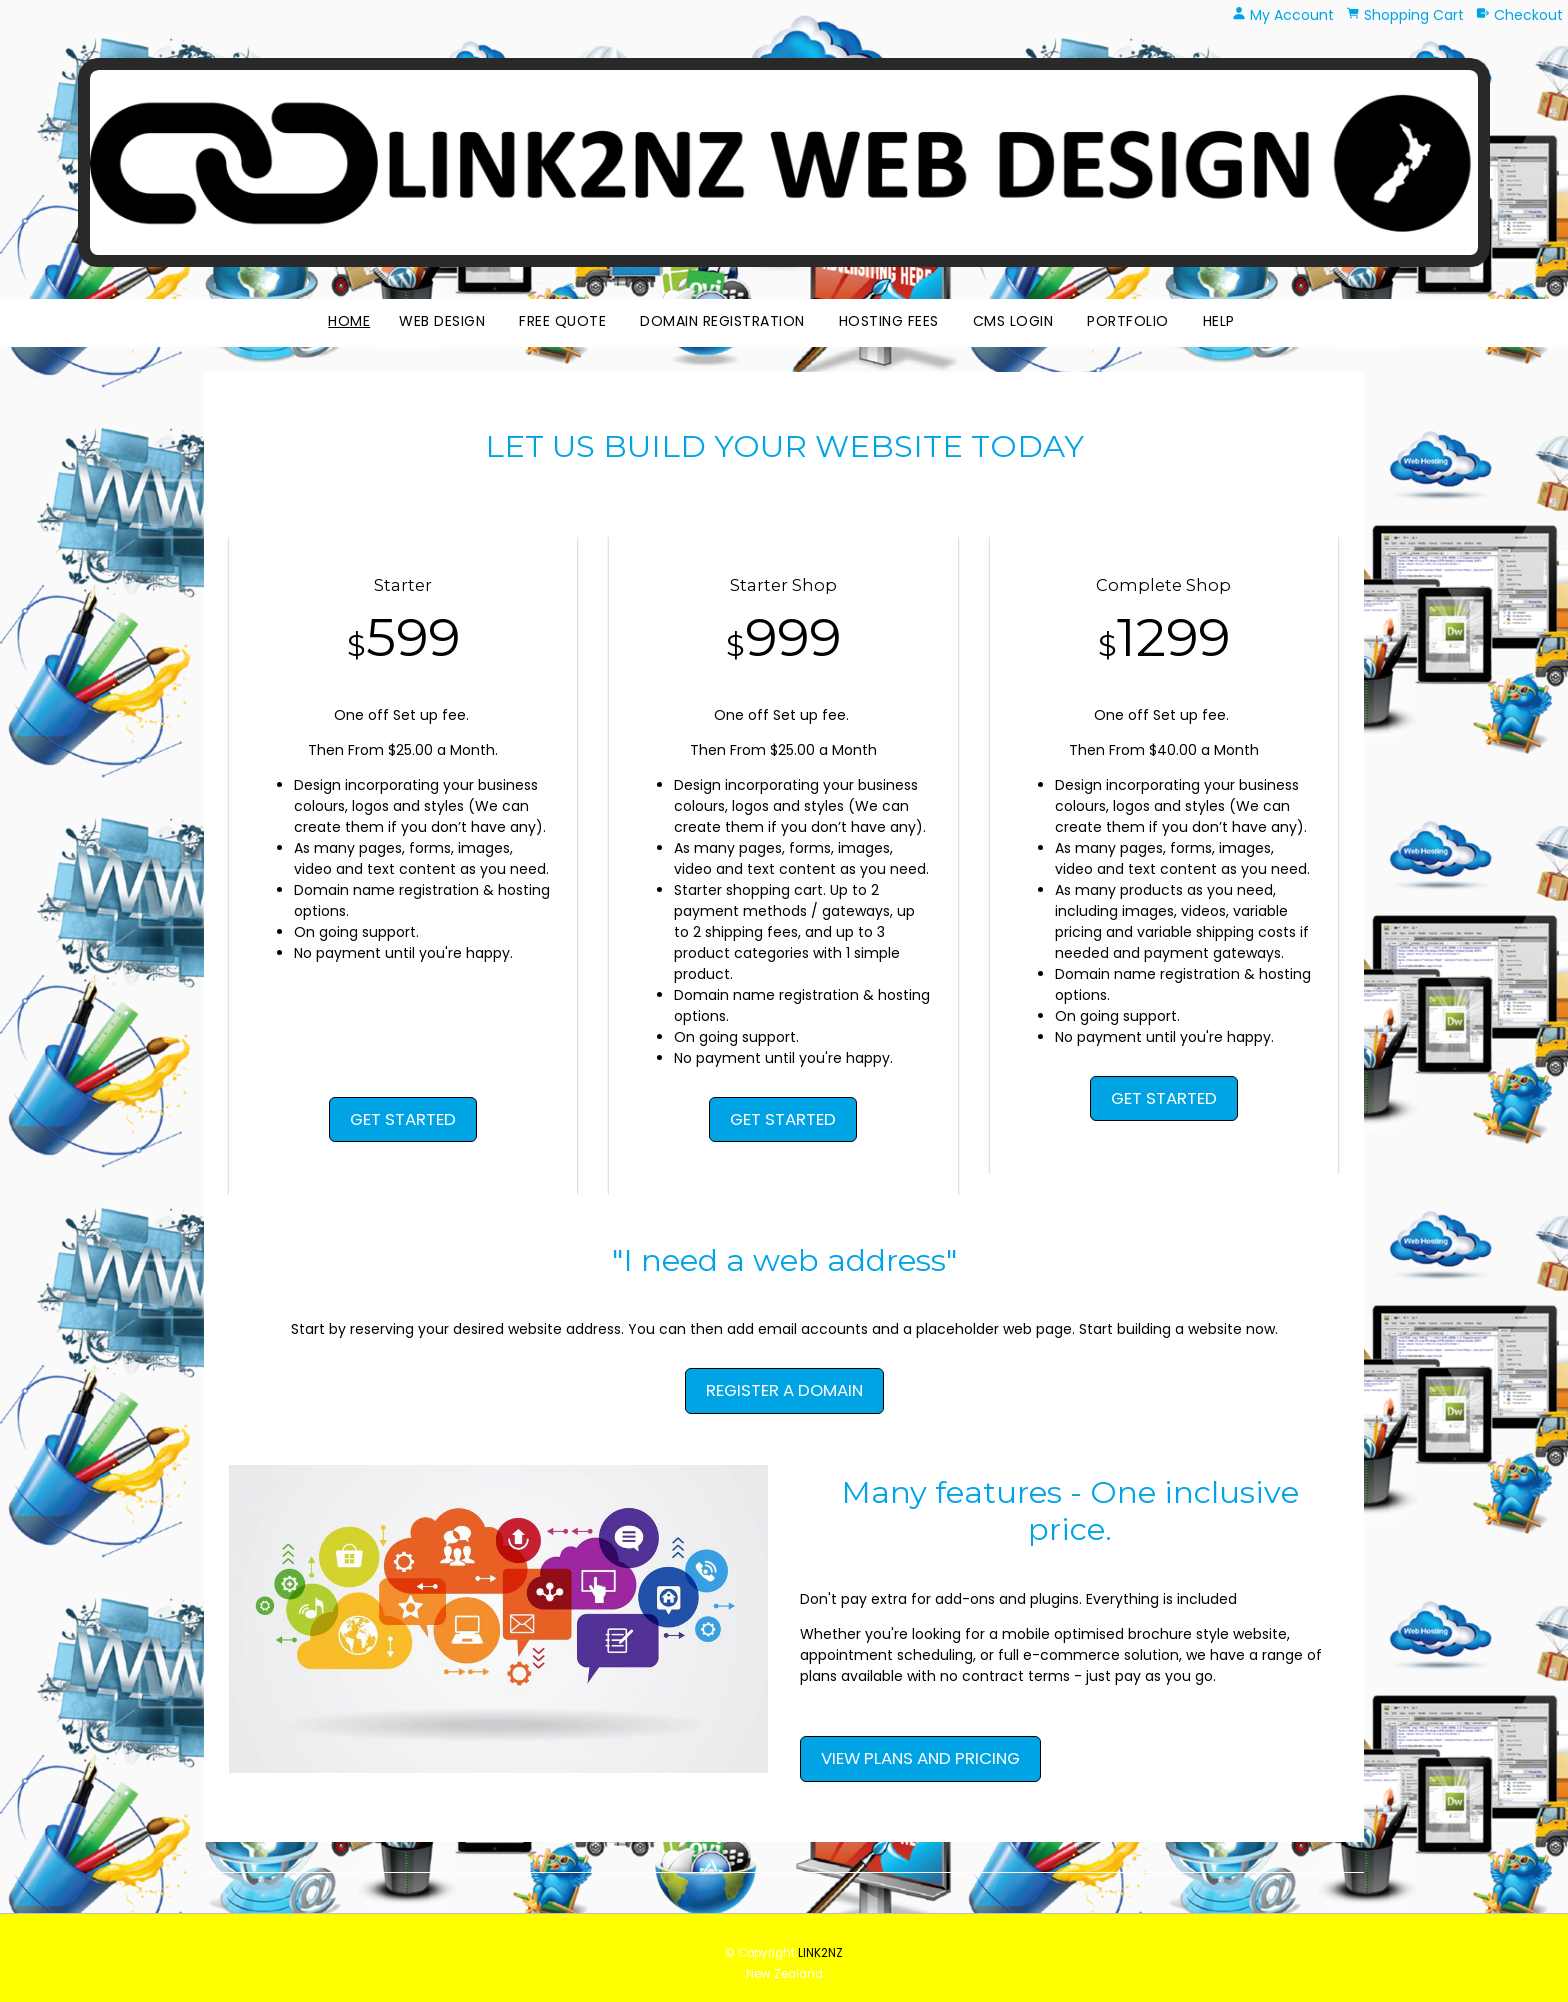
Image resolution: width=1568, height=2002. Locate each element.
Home (349, 321)
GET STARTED (403, 1119)
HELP (1219, 321)
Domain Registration (722, 321)
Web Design (442, 321)
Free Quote (562, 321)
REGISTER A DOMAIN (784, 1390)
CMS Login (1013, 321)
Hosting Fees (889, 321)
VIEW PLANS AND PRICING (920, 1758)
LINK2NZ (820, 1953)
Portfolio (1128, 321)
